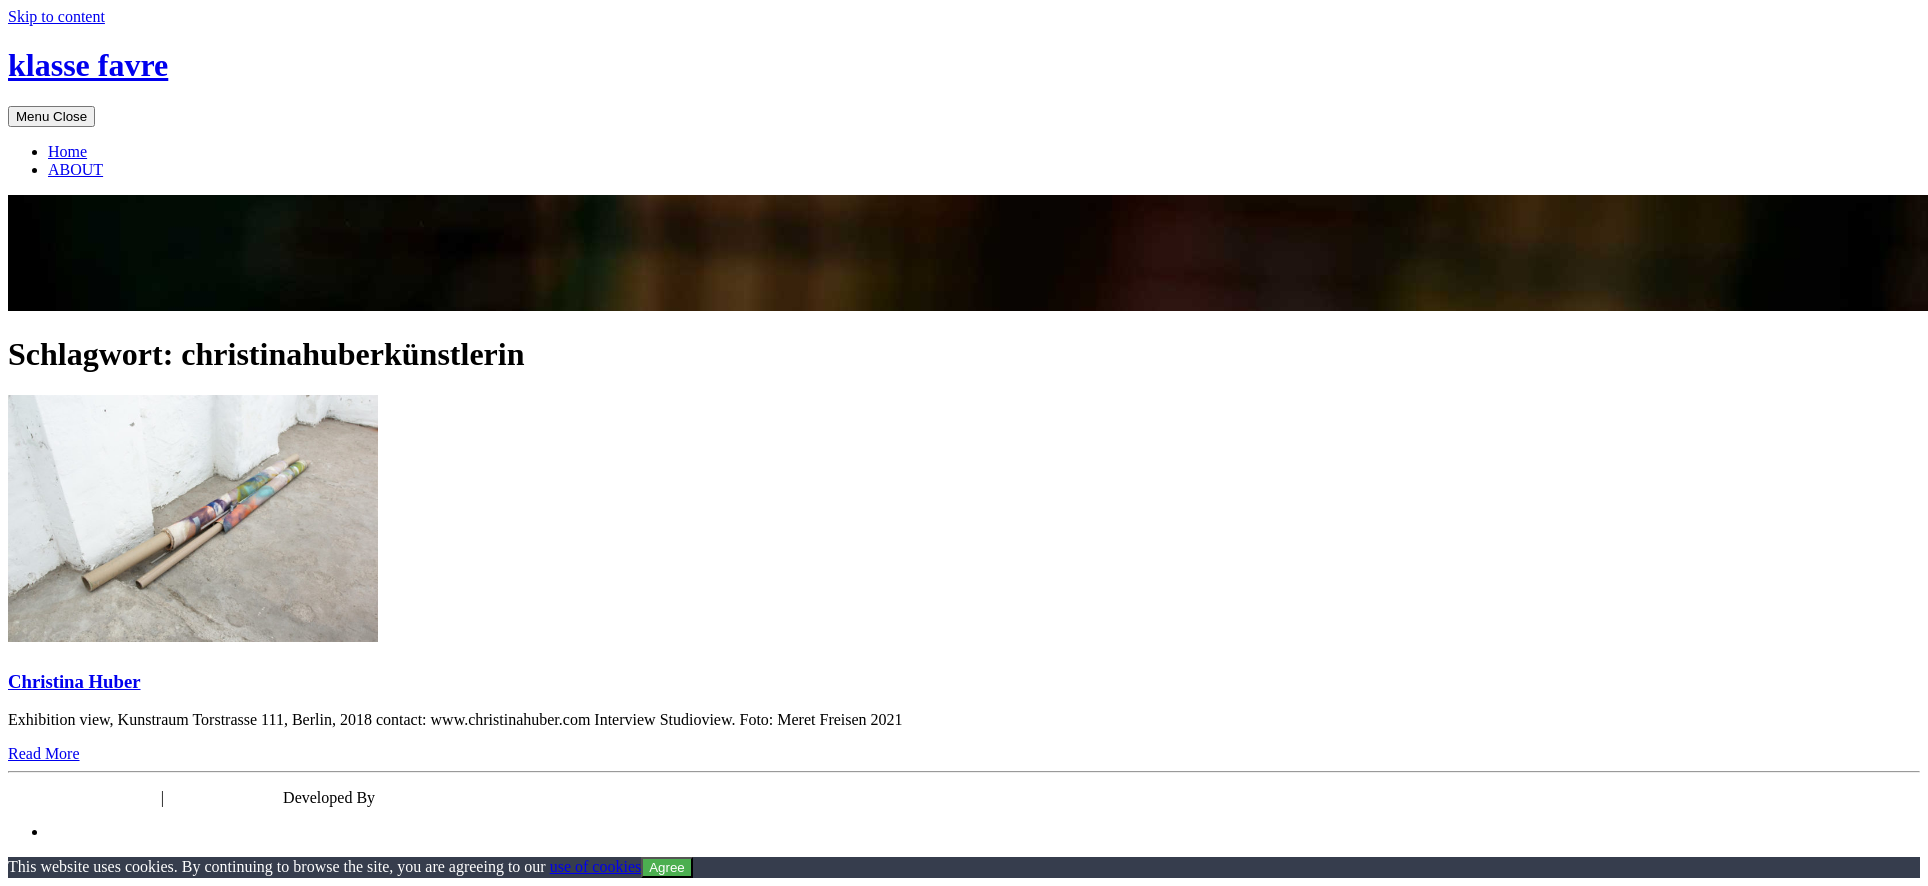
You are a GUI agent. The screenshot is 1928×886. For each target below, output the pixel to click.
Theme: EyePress (226, 797)
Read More (44, 753)
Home (67, 151)
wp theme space (430, 797)
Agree (667, 867)
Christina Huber (74, 681)
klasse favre (88, 65)
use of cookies (596, 866)
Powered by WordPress (82, 797)
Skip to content (56, 16)
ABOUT (75, 169)
